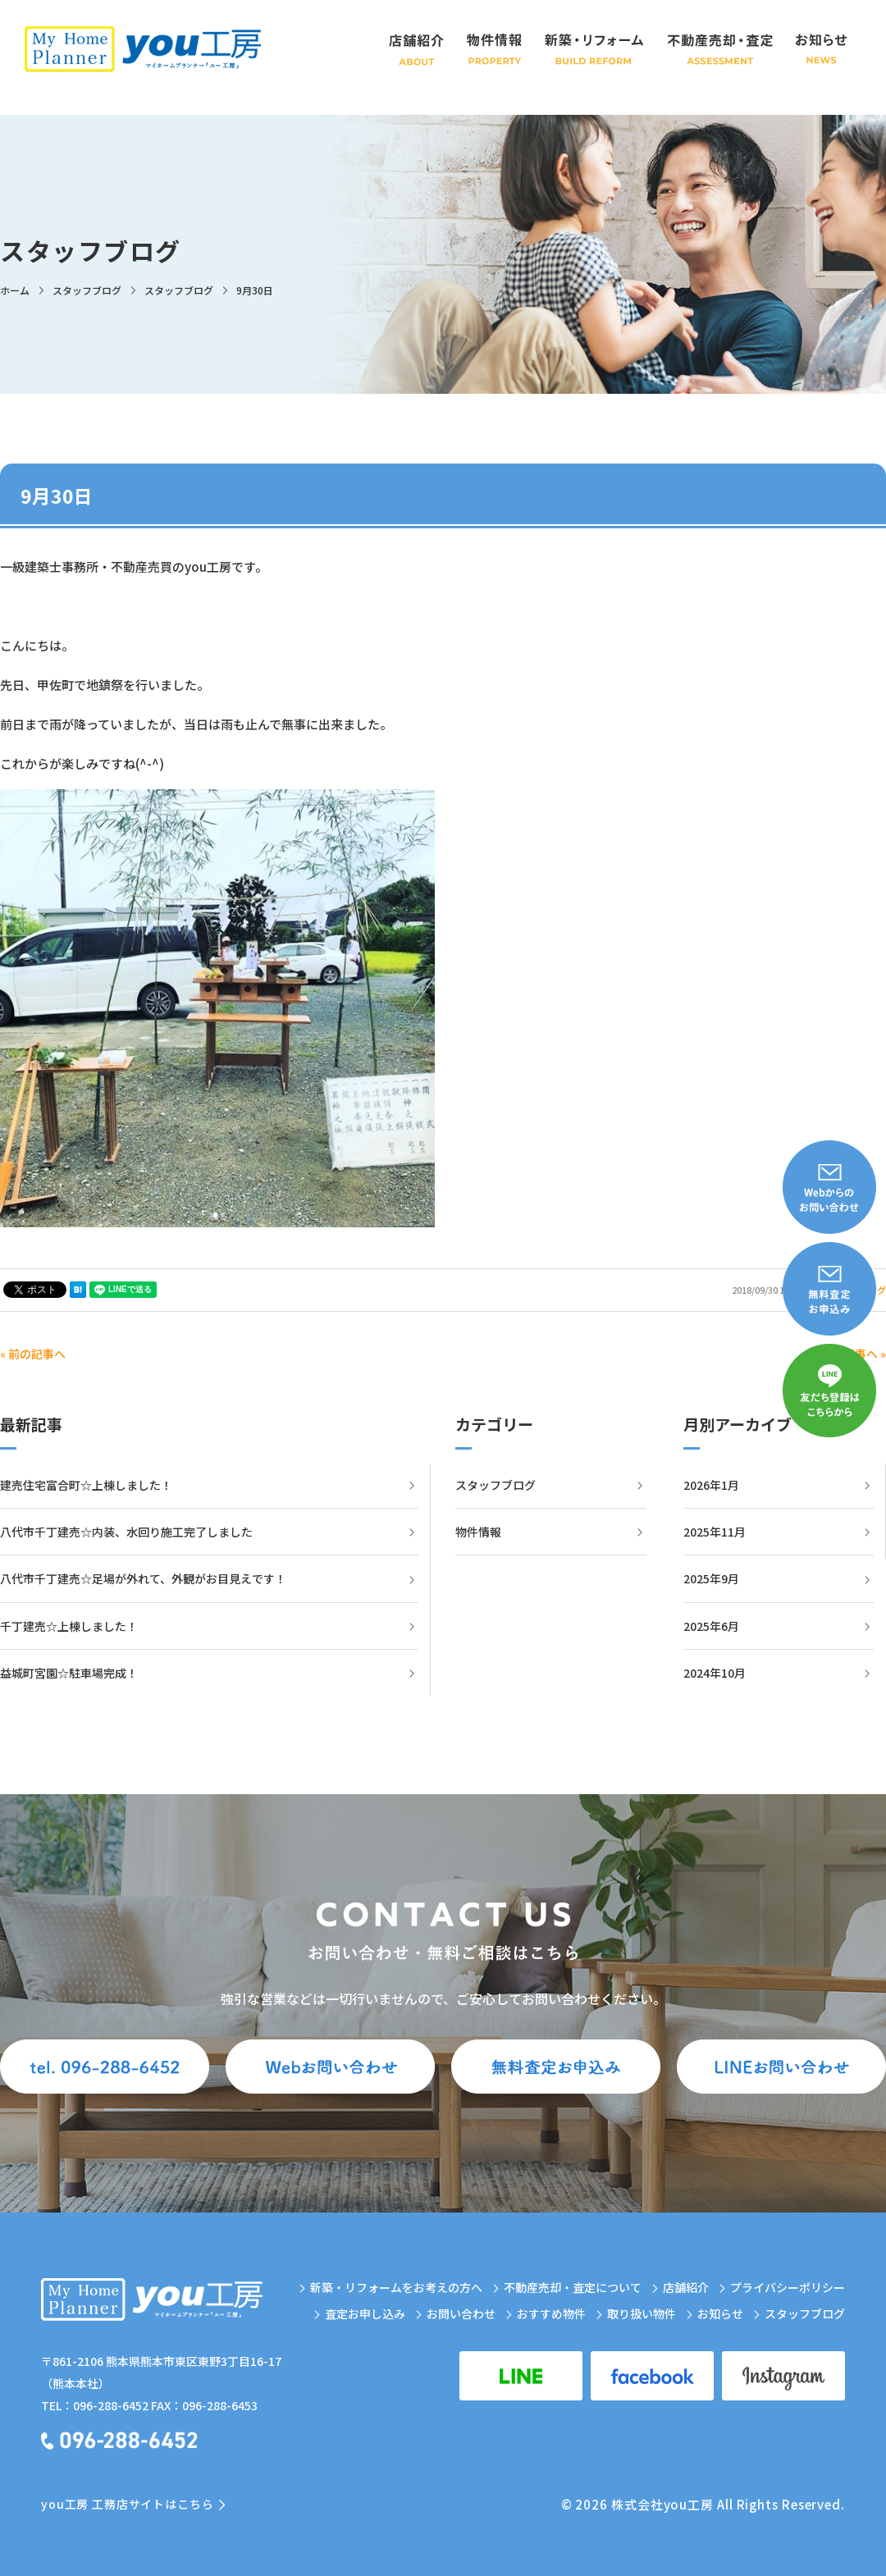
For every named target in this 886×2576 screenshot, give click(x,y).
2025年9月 (711, 1578)
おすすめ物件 (551, 2313)
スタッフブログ (495, 1485)
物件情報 (478, 1531)
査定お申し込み (365, 2313)
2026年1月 (711, 1485)
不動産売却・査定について (573, 2287)
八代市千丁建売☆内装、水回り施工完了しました (126, 1531)
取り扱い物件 (641, 2313)
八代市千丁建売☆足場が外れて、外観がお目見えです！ (143, 1578)
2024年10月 (714, 1673)
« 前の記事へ (33, 1353)
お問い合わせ (461, 2313)
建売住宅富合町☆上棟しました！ (86, 1485)
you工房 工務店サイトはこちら (127, 2504)
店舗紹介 (686, 2287)
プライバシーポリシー (787, 2287)
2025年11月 (714, 1531)
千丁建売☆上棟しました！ (69, 1626)
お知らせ (720, 2313)
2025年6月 (711, 1626)
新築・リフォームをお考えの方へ (396, 2287)
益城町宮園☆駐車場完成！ (69, 1673)
